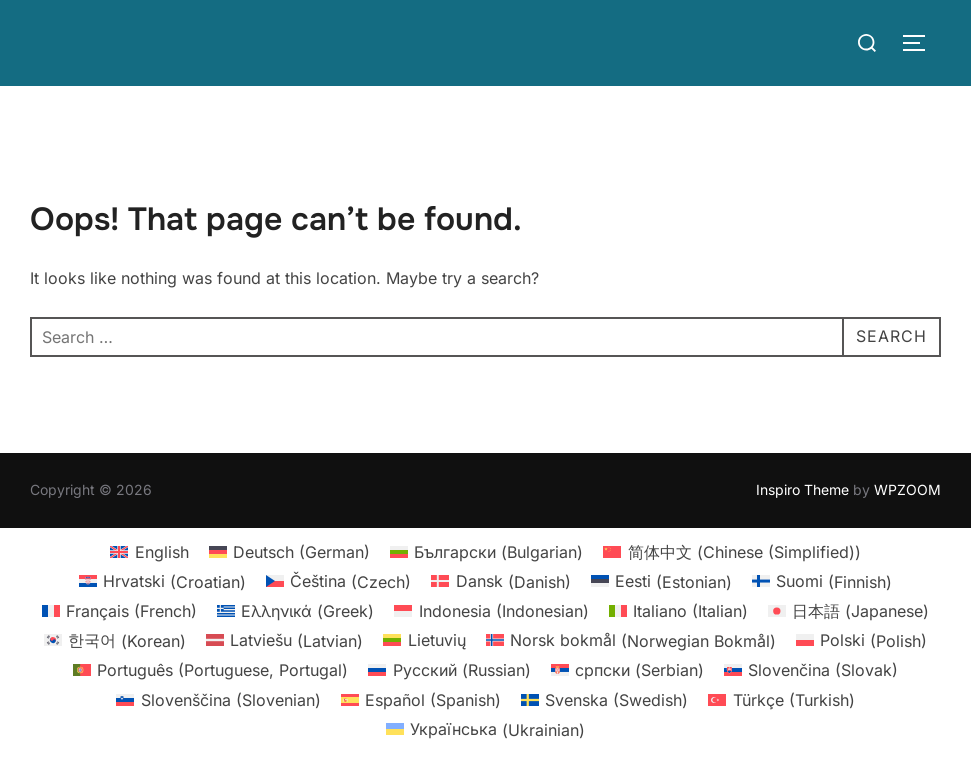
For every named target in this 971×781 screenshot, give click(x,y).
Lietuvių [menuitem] (437, 640)
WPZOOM (907, 489)
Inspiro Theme (802, 489)
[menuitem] (149, 551)
